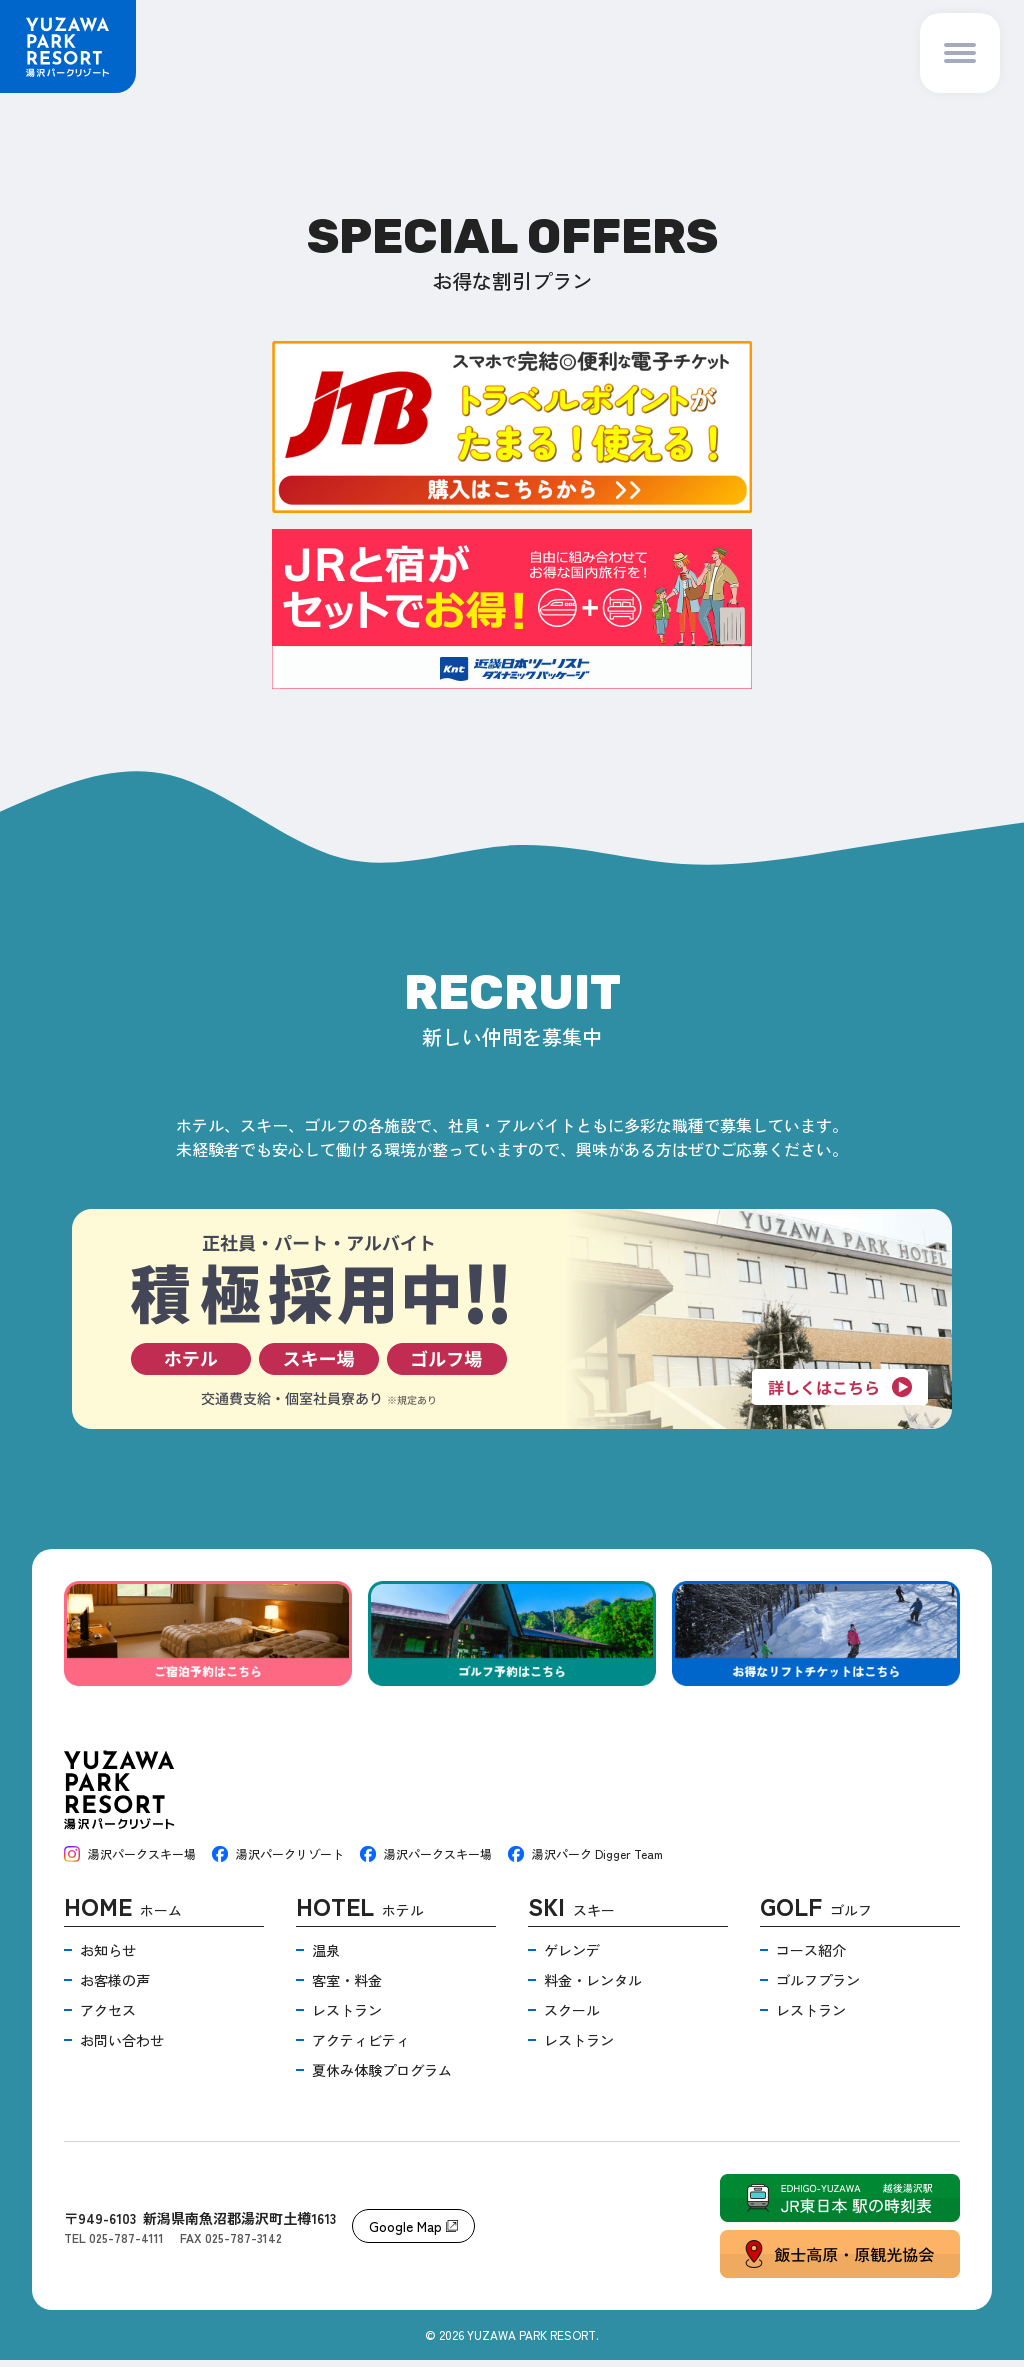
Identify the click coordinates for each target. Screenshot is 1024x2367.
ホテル (360, 1915)
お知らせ (108, 1957)
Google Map (413, 2233)
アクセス (108, 2017)
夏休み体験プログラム (382, 2077)
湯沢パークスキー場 (130, 1861)
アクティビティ (361, 2047)
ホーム (123, 1915)
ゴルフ (816, 1915)
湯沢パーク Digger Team (585, 1861)
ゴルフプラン (818, 1987)
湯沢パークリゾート (278, 1861)
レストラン (347, 2017)
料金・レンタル (593, 1987)
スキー (571, 1915)
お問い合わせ (122, 2047)
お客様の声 (115, 1987)
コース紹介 (811, 1957)
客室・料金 (347, 1987)
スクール (572, 2017)
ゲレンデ (572, 1957)
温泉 (326, 1957)
